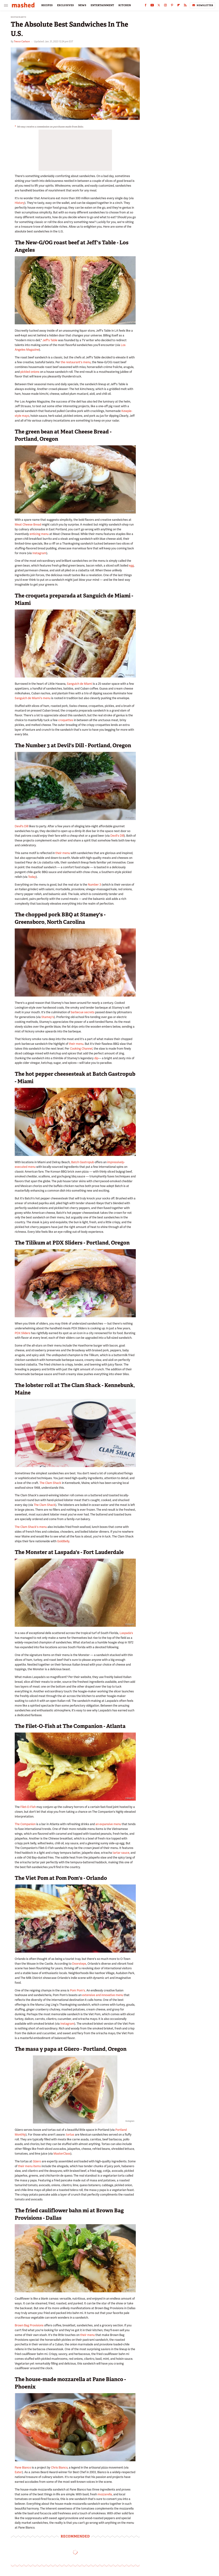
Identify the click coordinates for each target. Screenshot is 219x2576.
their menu (62, 853)
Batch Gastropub (82, 1162)
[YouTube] (152, 6)
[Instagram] (165, 6)
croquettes (65, 720)
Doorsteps (79, 1963)
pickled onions (29, 372)
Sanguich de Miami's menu (32, 698)
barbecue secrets (82, 1012)
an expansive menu (108, 1824)
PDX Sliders (22, 1333)
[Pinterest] (172, 6)
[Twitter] (159, 6)
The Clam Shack (50, 1483)
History (19, 203)
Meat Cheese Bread (28, 524)
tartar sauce (121, 1853)
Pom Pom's (77, 1990)
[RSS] (185, 6)
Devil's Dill (21, 826)
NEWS (82, 5)
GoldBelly (63, 1541)
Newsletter (202, 5)
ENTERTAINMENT (102, 5)
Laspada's (126, 1633)
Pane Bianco (23, 2467)
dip (96, 1058)
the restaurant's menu (76, 362)
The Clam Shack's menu (31, 1527)
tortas (70, 2134)
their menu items (29, 2166)
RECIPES (47, 5)
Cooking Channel (81, 1048)
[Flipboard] (179, 6)
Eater (18, 2472)
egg (131, 565)
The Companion (25, 1824)
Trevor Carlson (22, 41)
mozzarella (105, 2494)
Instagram (129, 322)
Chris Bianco (59, 2467)
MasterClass (61, 2153)
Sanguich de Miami (79, 684)
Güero (37, 2161)
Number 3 (94, 884)
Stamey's (47, 1017)
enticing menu (39, 534)
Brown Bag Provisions (29, 2325)
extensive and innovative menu (102, 1995)
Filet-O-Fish (28, 1807)
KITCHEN (124, 5)
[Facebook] (146, 6)
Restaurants (18, 17)
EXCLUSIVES (65, 5)
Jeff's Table (50, 340)
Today (32, 877)
